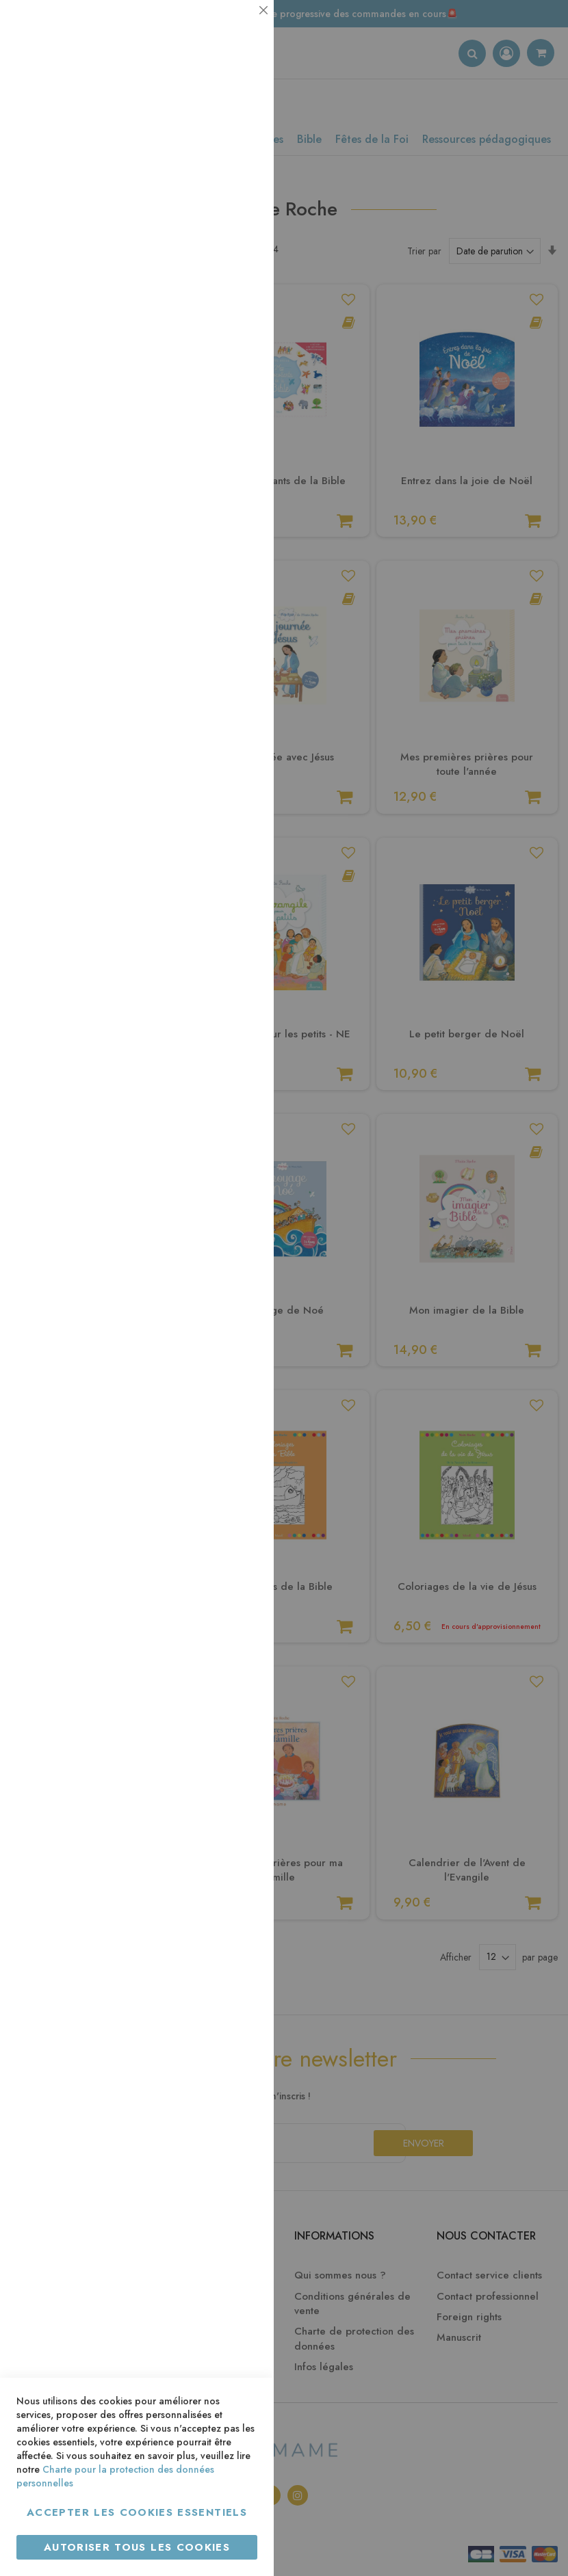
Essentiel (236, 27)
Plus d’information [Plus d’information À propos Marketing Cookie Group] (216, 417)
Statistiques (236, 186)
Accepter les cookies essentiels (137, 2512)
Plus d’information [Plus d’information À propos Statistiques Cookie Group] (216, 272)
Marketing (236, 331)
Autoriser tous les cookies (137, 2547)
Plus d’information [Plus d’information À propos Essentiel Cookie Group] (216, 127)
